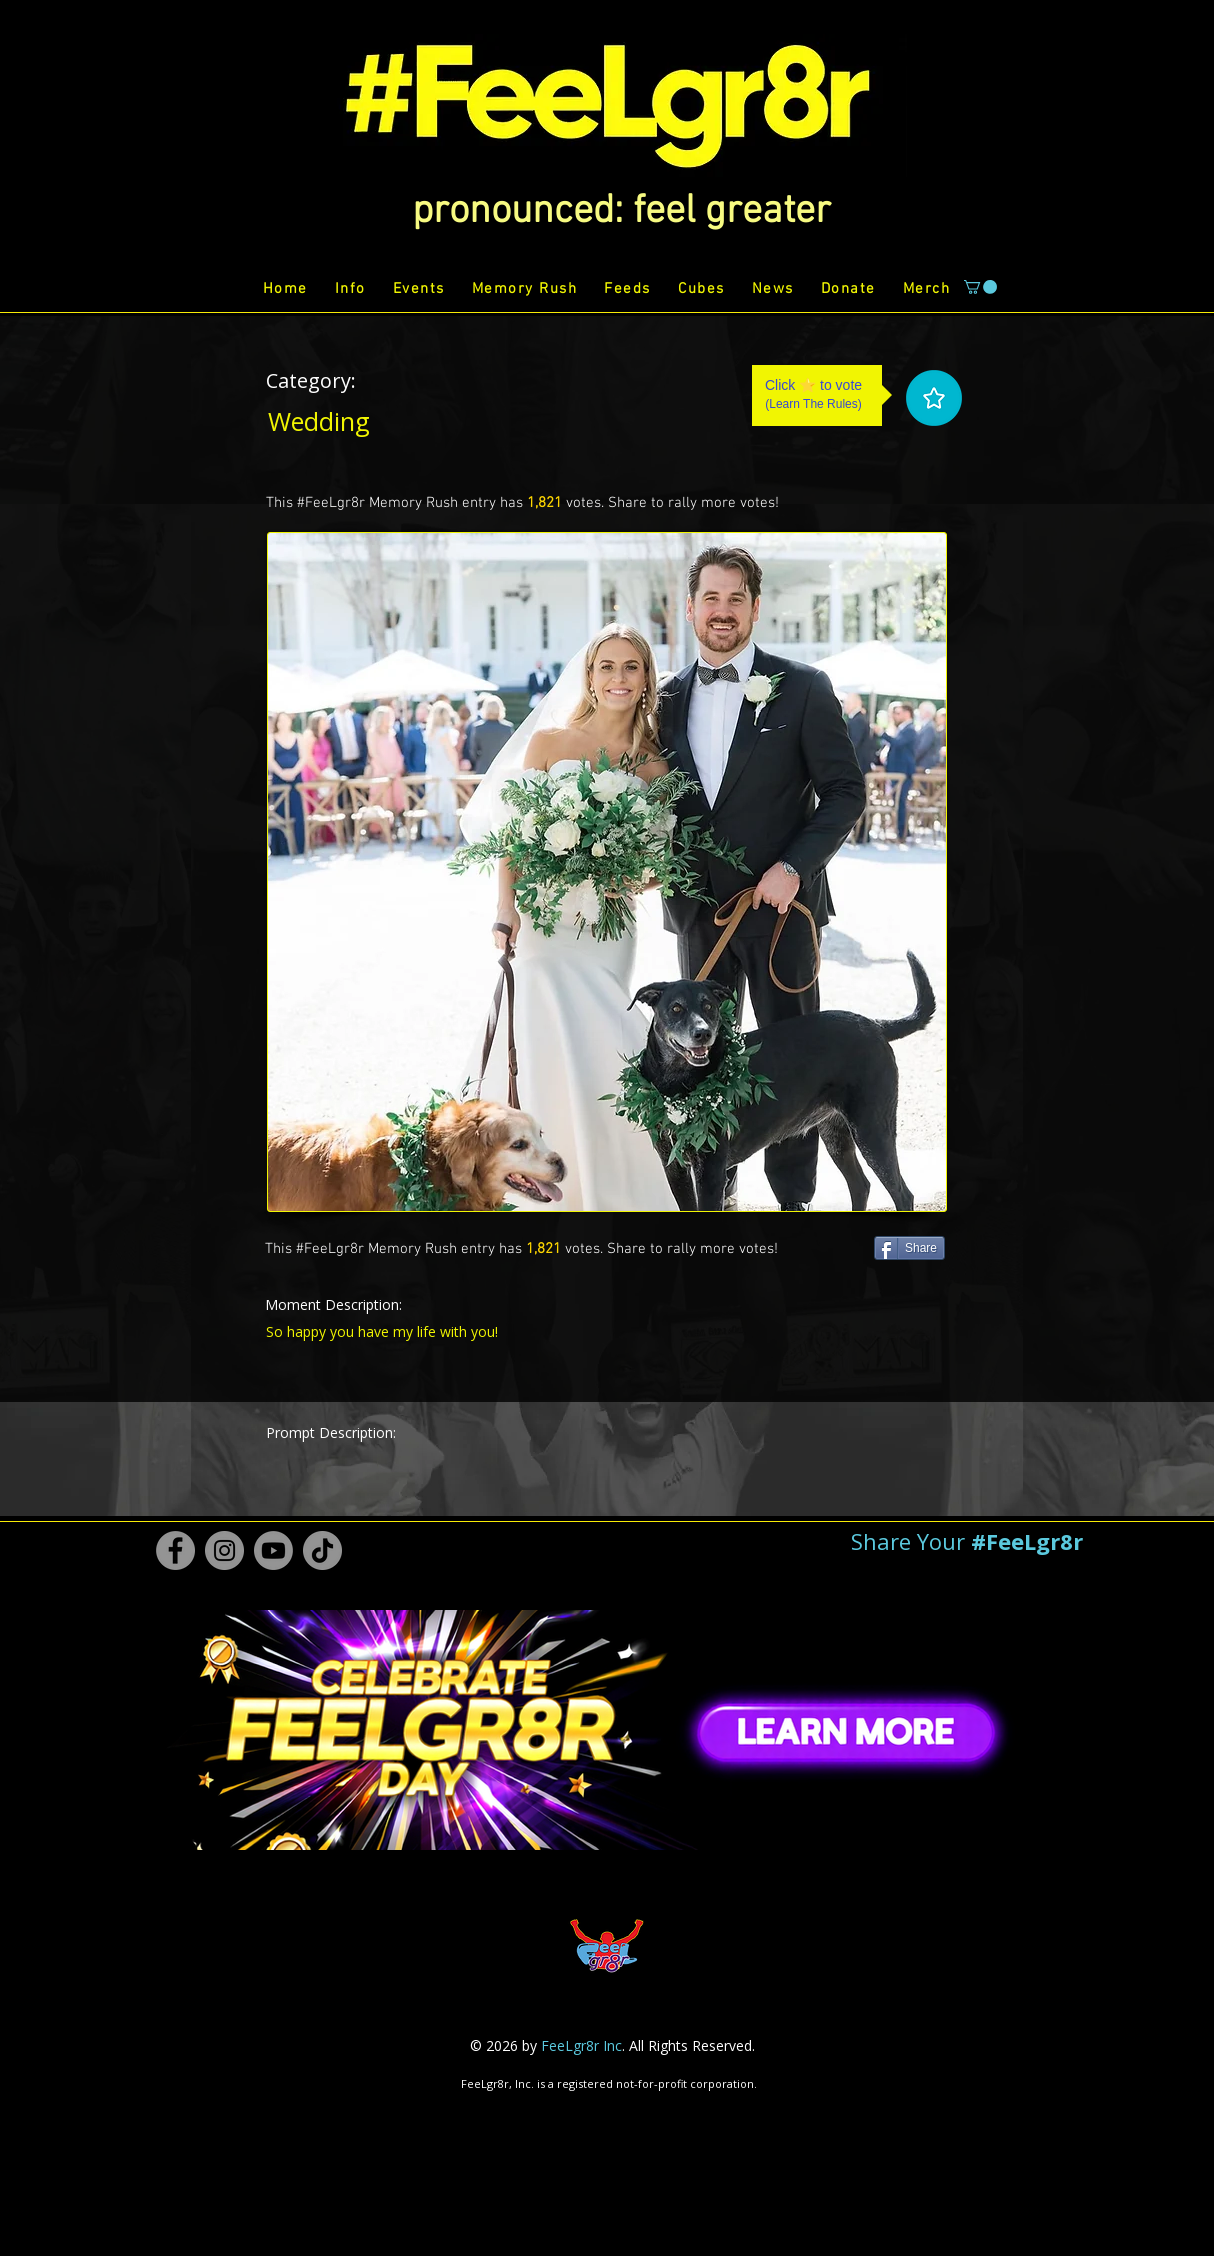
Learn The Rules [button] (813, 404)
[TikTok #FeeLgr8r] (322, 1550)
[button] (621, 212)
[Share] (909, 1248)
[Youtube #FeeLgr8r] (273, 1550)
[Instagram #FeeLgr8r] (224, 1550)
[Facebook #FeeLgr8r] (175, 1550)
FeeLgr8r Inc (581, 2045)
